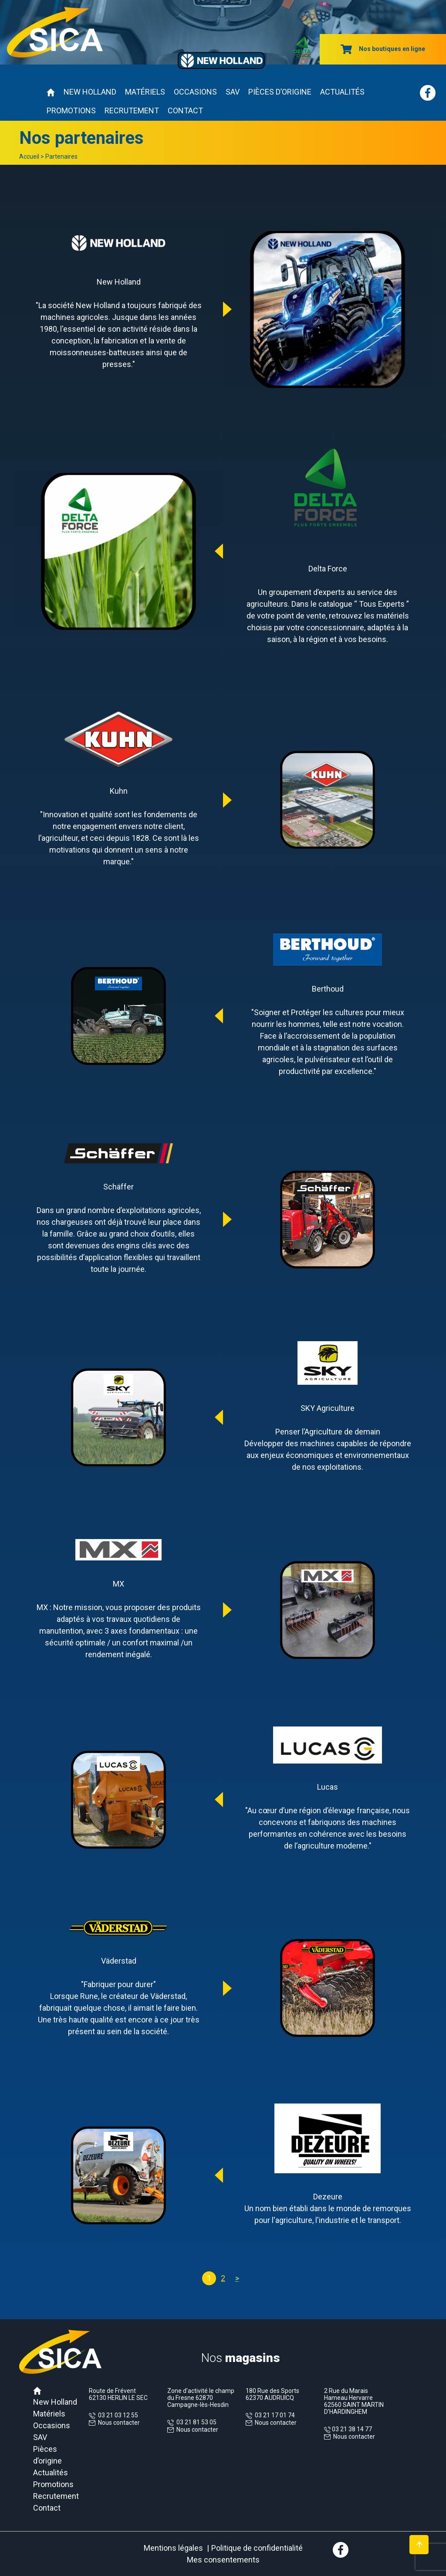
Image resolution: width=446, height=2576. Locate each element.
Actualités (342, 91)
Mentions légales (173, 2547)
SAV (233, 91)
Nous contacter (119, 2422)
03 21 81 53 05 (195, 2422)
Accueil (29, 156)
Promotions (71, 110)
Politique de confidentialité (257, 2547)
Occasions (195, 91)
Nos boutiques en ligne (383, 48)
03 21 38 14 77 (351, 2429)
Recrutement (132, 110)
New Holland (90, 91)
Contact (185, 110)
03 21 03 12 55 (116, 2415)
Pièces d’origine (279, 91)
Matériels (145, 91)
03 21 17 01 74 (273, 2415)
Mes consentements (223, 2559)
